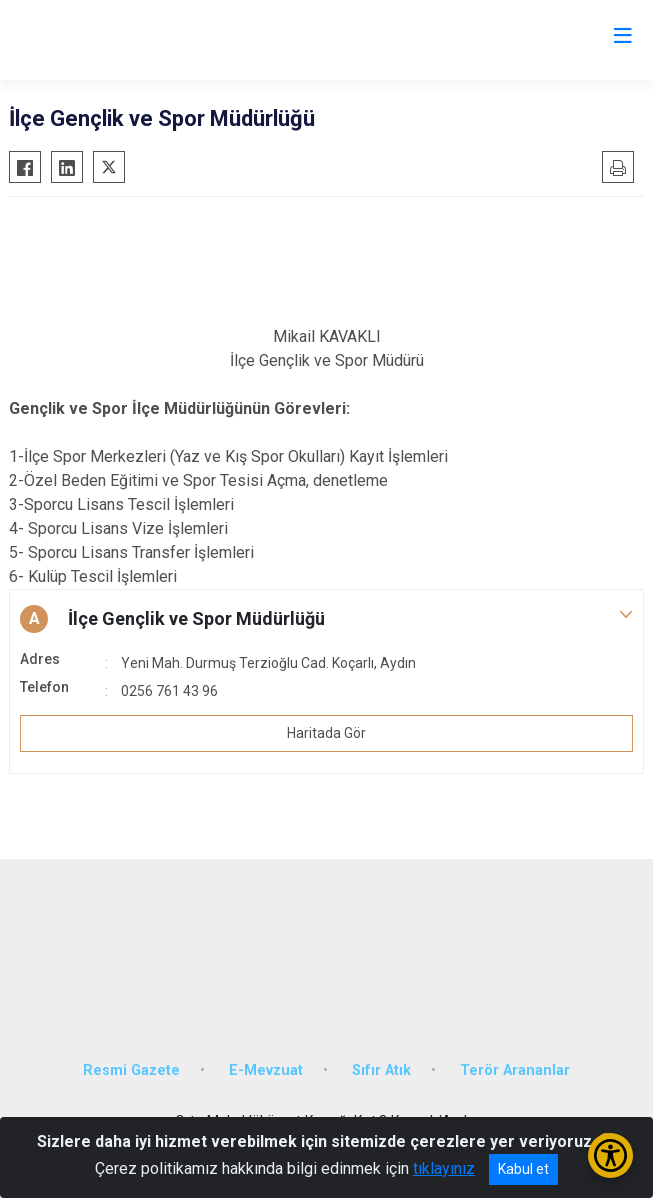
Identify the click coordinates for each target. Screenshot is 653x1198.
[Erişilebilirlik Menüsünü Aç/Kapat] (610, 1155)
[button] (326, 619)
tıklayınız (444, 1168)
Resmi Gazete (131, 1070)
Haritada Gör (326, 733)
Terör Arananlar (515, 1070)
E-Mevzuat (266, 1070)
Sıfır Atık (381, 1070)
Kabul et (523, 1169)
